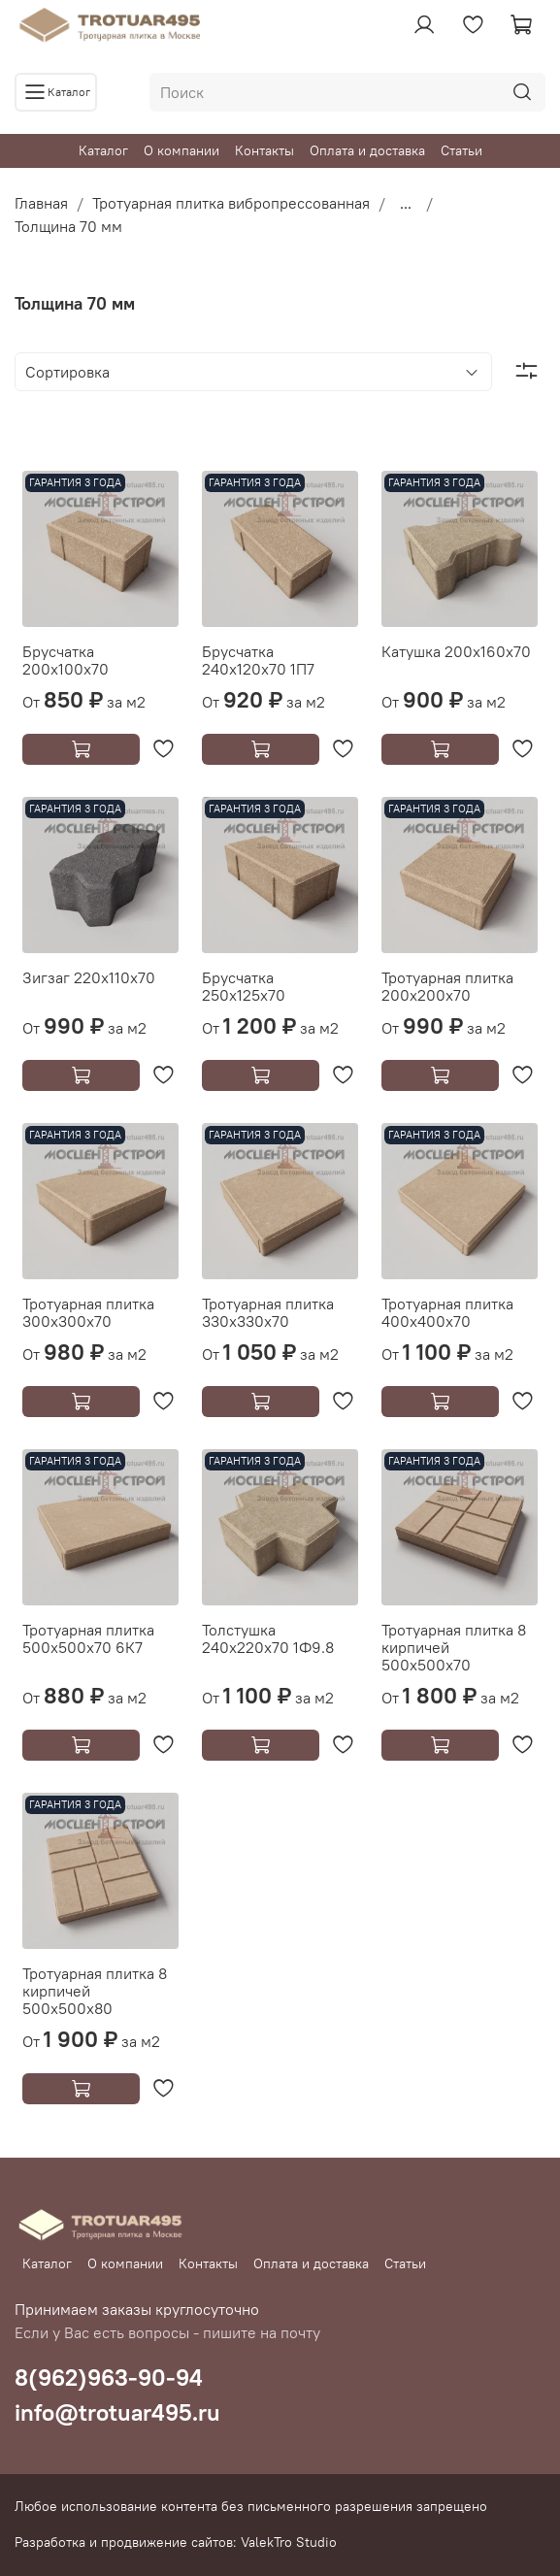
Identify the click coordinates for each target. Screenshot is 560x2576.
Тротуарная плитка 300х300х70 (88, 1312)
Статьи (461, 150)
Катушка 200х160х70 (456, 651)
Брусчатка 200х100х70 (65, 660)
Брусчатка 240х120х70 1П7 (258, 660)
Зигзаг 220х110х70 (88, 977)
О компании (181, 150)
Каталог (103, 150)
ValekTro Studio (289, 2542)
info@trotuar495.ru (117, 2412)
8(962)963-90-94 (109, 2377)
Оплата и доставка (367, 150)
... (406, 203)
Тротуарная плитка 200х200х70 (447, 986)
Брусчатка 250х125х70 (243, 986)
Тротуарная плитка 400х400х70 (447, 1312)
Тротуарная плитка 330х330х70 (268, 1312)
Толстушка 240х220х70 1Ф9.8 (268, 1638)
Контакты (264, 150)
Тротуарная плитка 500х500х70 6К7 (88, 1638)
